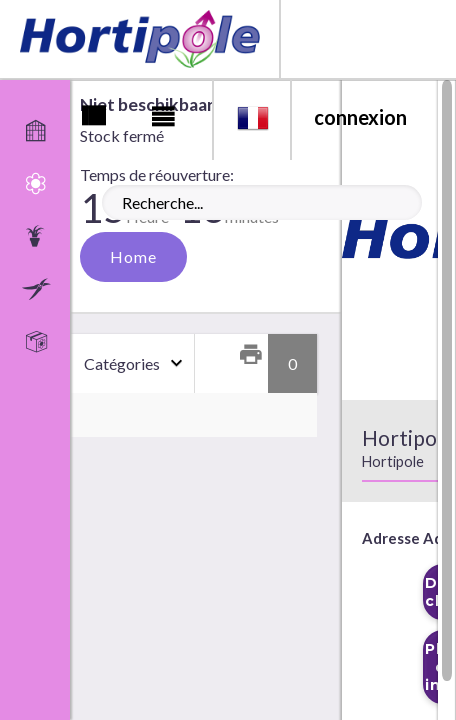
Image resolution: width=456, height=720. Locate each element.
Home (133, 256)
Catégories (122, 363)
